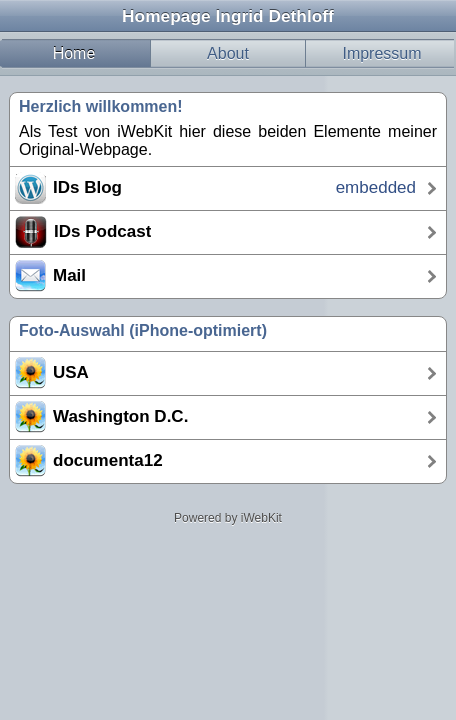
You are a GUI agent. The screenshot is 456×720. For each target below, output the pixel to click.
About (228, 53)
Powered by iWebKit (228, 518)
